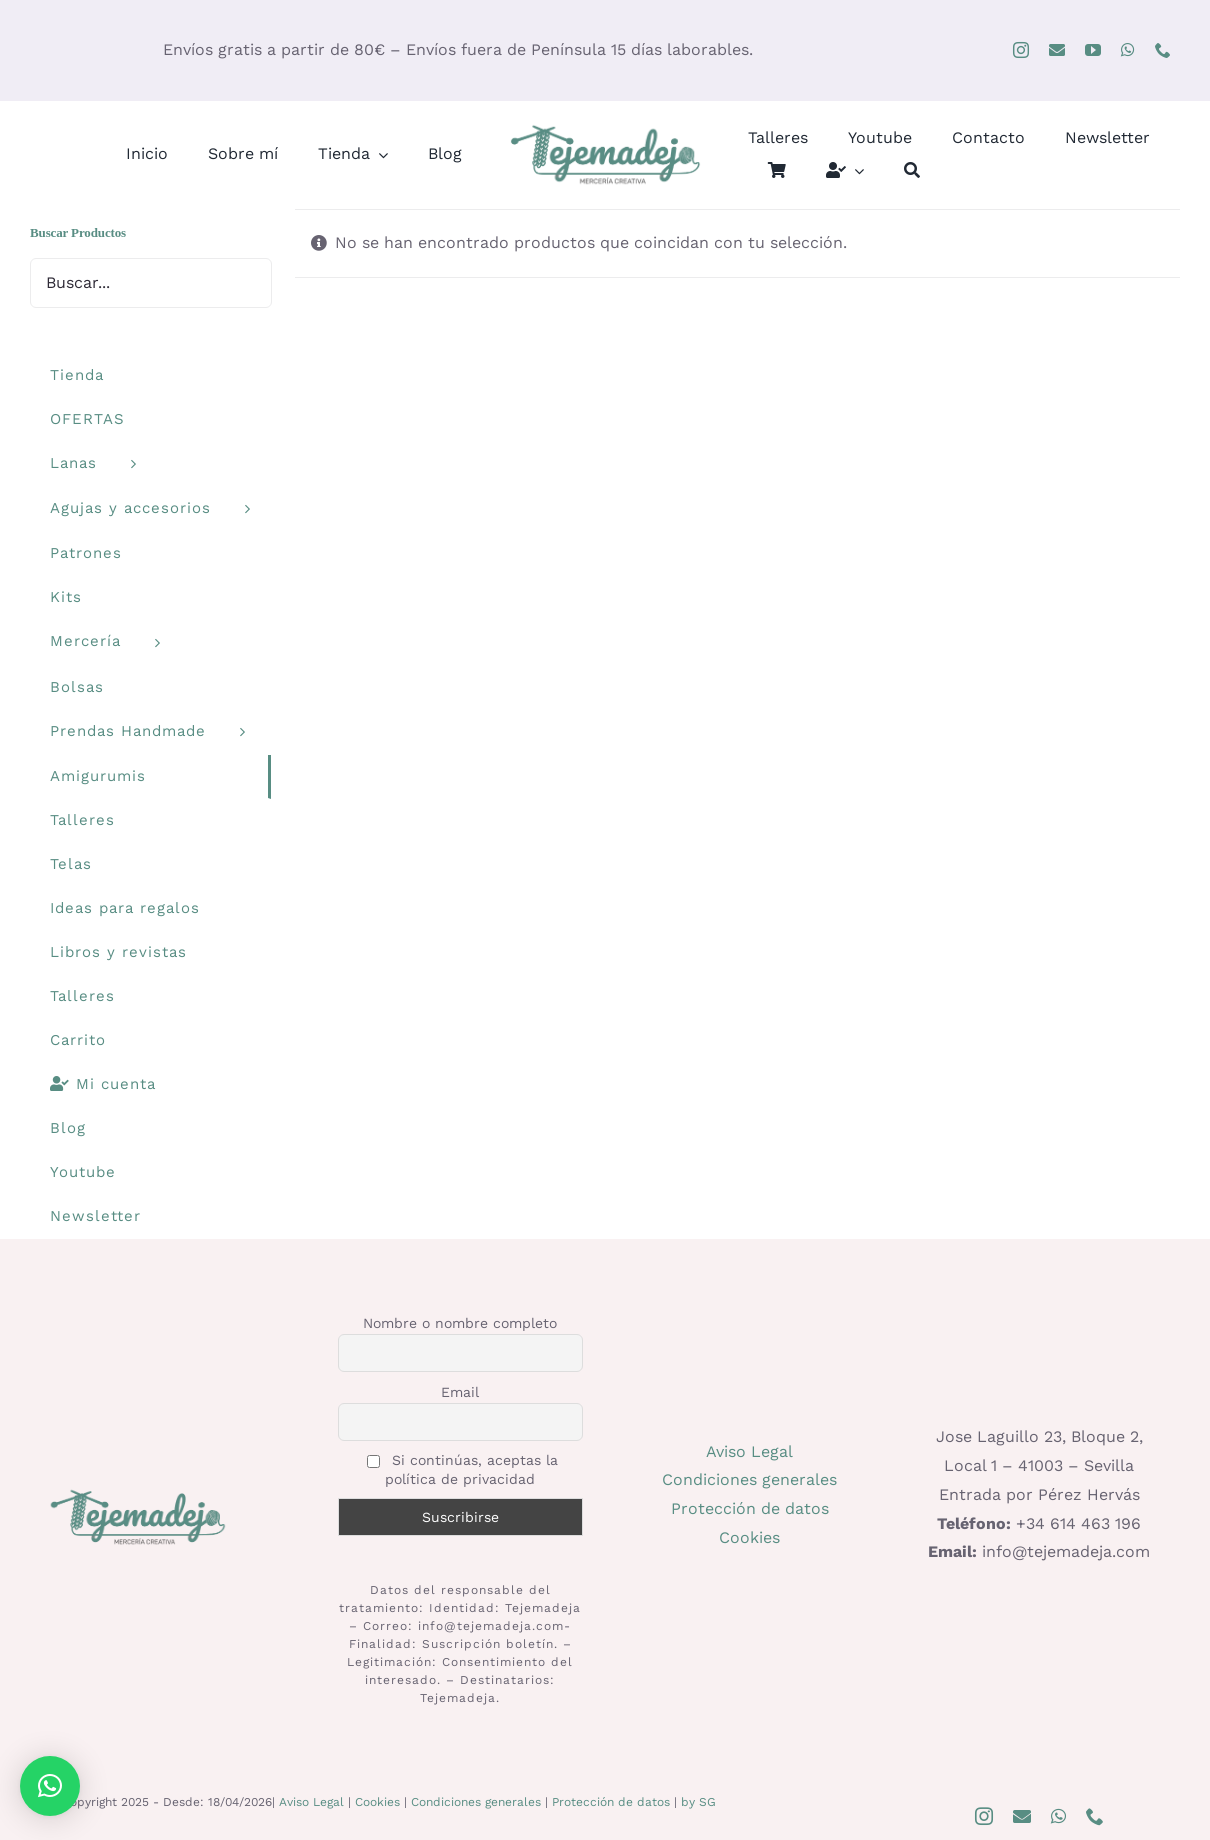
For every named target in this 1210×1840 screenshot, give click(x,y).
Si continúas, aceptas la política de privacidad (462, 1469)
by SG (698, 1802)
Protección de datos (750, 1508)
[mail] (1057, 50)
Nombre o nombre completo (460, 1323)
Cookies (749, 1537)
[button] (50, 1786)
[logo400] (604, 128)
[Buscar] (912, 170)
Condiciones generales (749, 1479)
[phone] (1163, 50)
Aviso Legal (749, 1451)
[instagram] (1021, 50)
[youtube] (1093, 50)
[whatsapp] (1128, 50)
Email (460, 1392)
